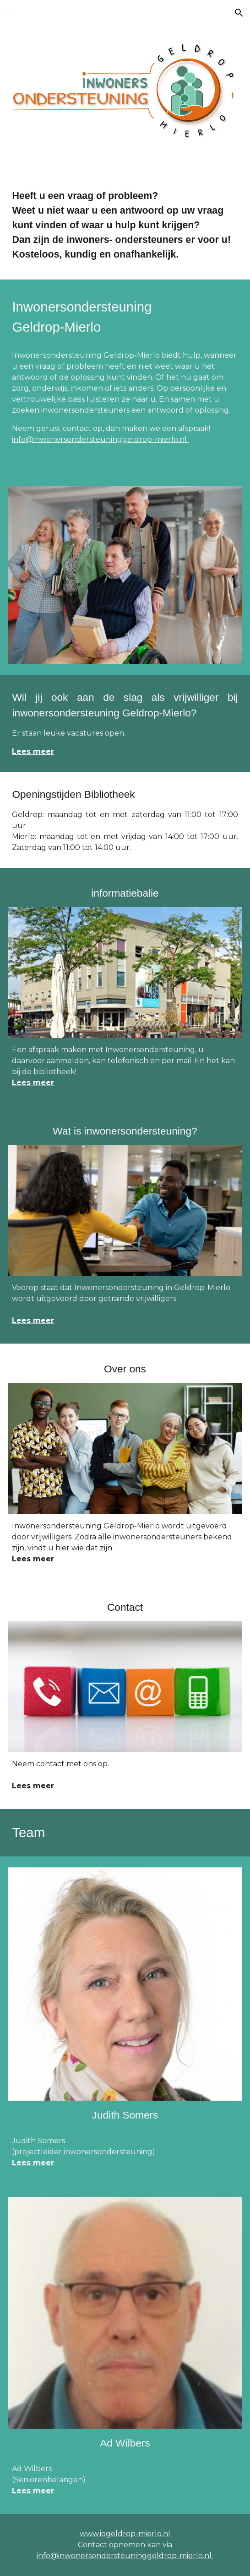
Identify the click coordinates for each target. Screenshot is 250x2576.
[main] (124, 226)
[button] (11, 12)
